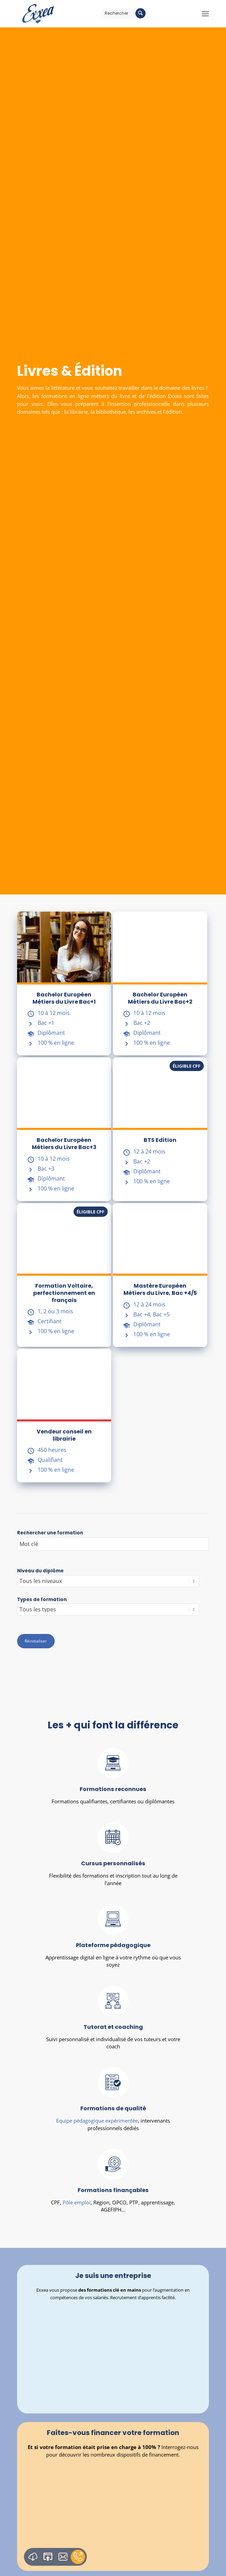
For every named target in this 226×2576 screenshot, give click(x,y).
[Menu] (205, 13)
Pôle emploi (77, 2210)
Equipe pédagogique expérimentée (97, 2127)
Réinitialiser (36, 1641)
